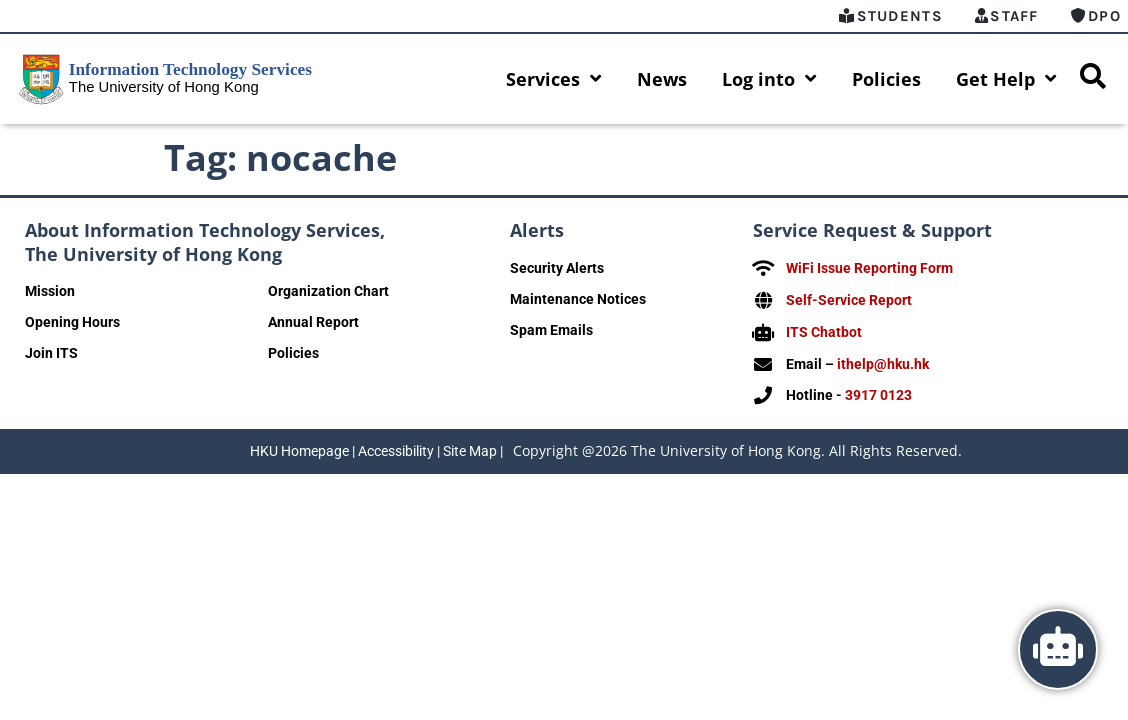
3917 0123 (878, 392)
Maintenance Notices (578, 299)
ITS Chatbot (824, 330)
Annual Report (313, 322)
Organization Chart (328, 291)
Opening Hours (72, 322)
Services (554, 79)
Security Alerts (557, 268)
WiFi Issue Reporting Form (869, 268)
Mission (50, 291)
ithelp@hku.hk (883, 361)
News (662, 79)
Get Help (1006, 79)
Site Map (470, 447)
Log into (769, 79)
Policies (886, 79)
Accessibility (396, 447)
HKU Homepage (299, 447)
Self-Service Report (849, 299)
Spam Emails (551, 330)
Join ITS (51, 353)
